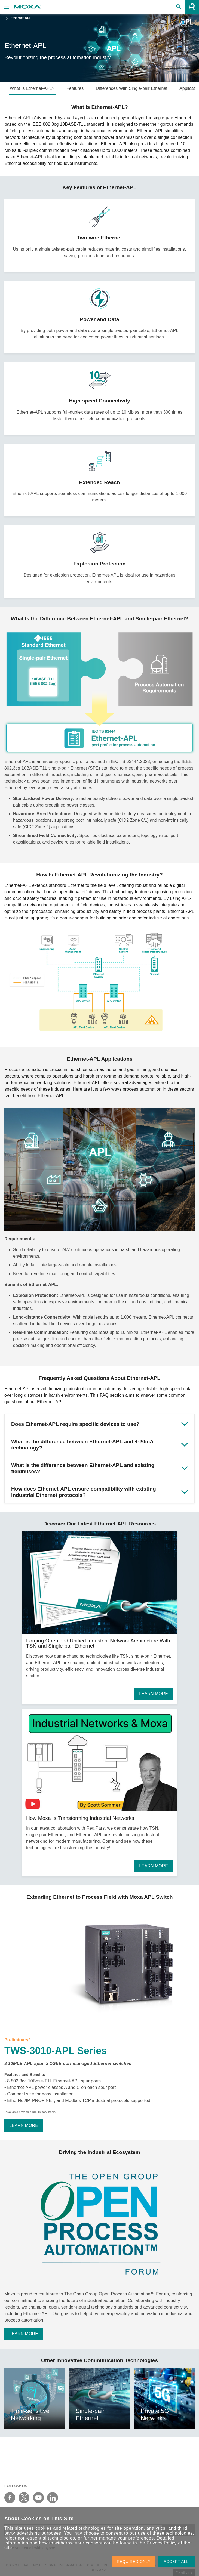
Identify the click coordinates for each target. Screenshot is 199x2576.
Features (75, 88)
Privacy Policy (162, 2543)
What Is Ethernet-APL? (32, 88)
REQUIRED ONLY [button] (134, 2561)
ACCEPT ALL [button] (176, 2561)
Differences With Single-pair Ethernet (131, 88)
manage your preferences (126, 2538)
